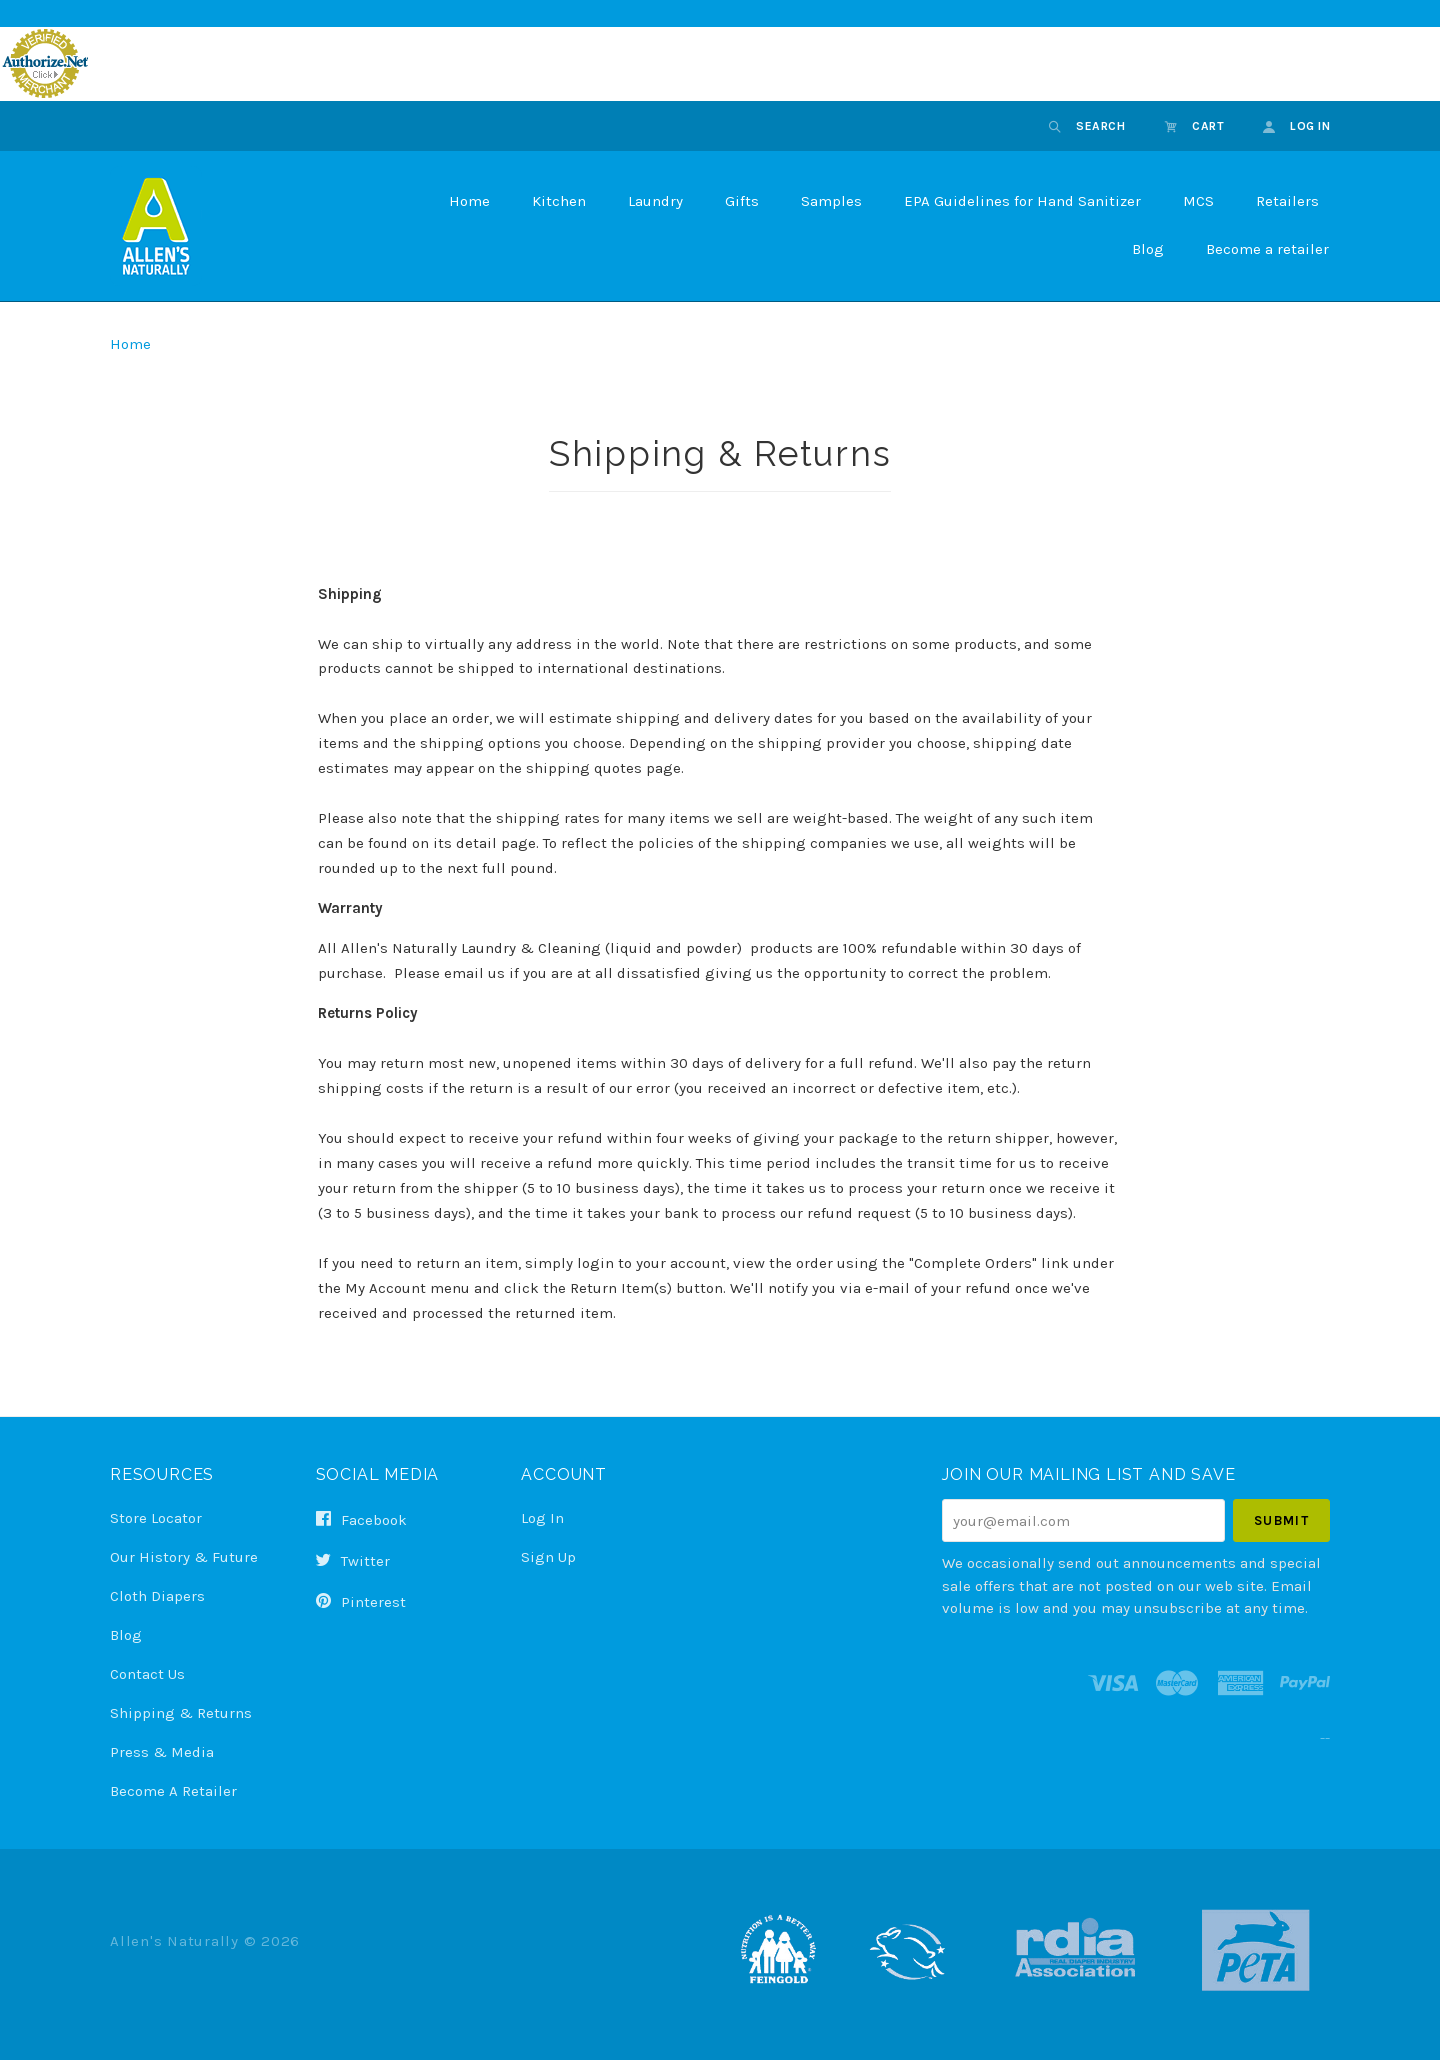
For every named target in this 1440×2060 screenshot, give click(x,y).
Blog (1148, 249)
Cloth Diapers (157, 1596)
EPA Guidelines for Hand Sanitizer (1022, 201)
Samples (831, 201)
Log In (542, 1518)
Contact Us (147, 1674)
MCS (1198, 201)
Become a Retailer (173, 1790)
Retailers (1287, 201)
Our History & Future (184, 1557)
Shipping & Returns (181, 1713)
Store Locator (156, 1518)
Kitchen (559, 201)
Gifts (742, 201)
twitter (353, 1561)
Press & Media (162, 1752)
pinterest (361, 1601)
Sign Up (548, 1556)
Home (469, 201)
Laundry (655, 201)
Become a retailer (1267, 249)
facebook (361, 1520)
